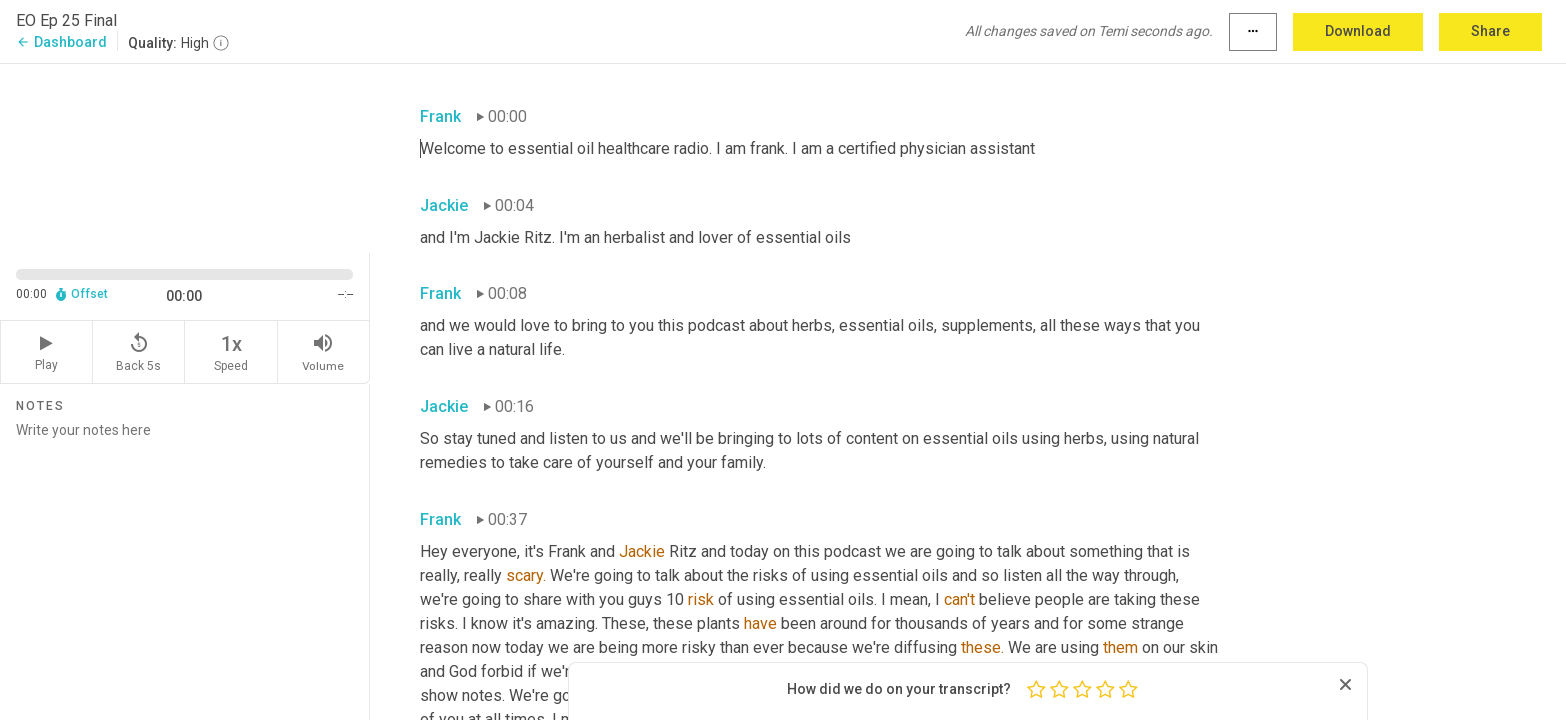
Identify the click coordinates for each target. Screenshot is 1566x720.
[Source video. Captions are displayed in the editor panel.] (185, 156)
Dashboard (61, 42)
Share (1490, 31)
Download (1358, 31)
